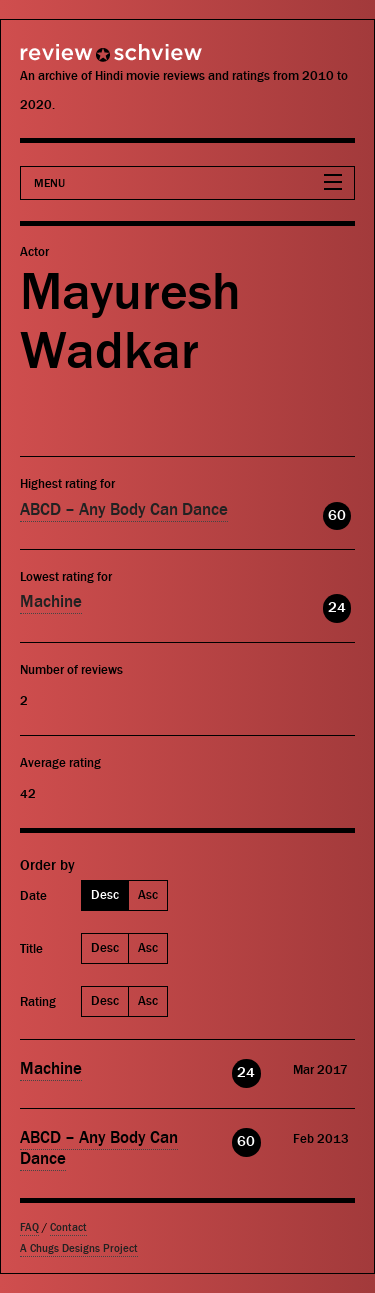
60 (337, 515)
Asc (148, 894)
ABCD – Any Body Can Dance (124, 510)
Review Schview (75, 61)
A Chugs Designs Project (79, 1248)
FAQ (29, 1227)
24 (337, 607)
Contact (68, 1227)
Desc (105, 894)
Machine (51, 602)
